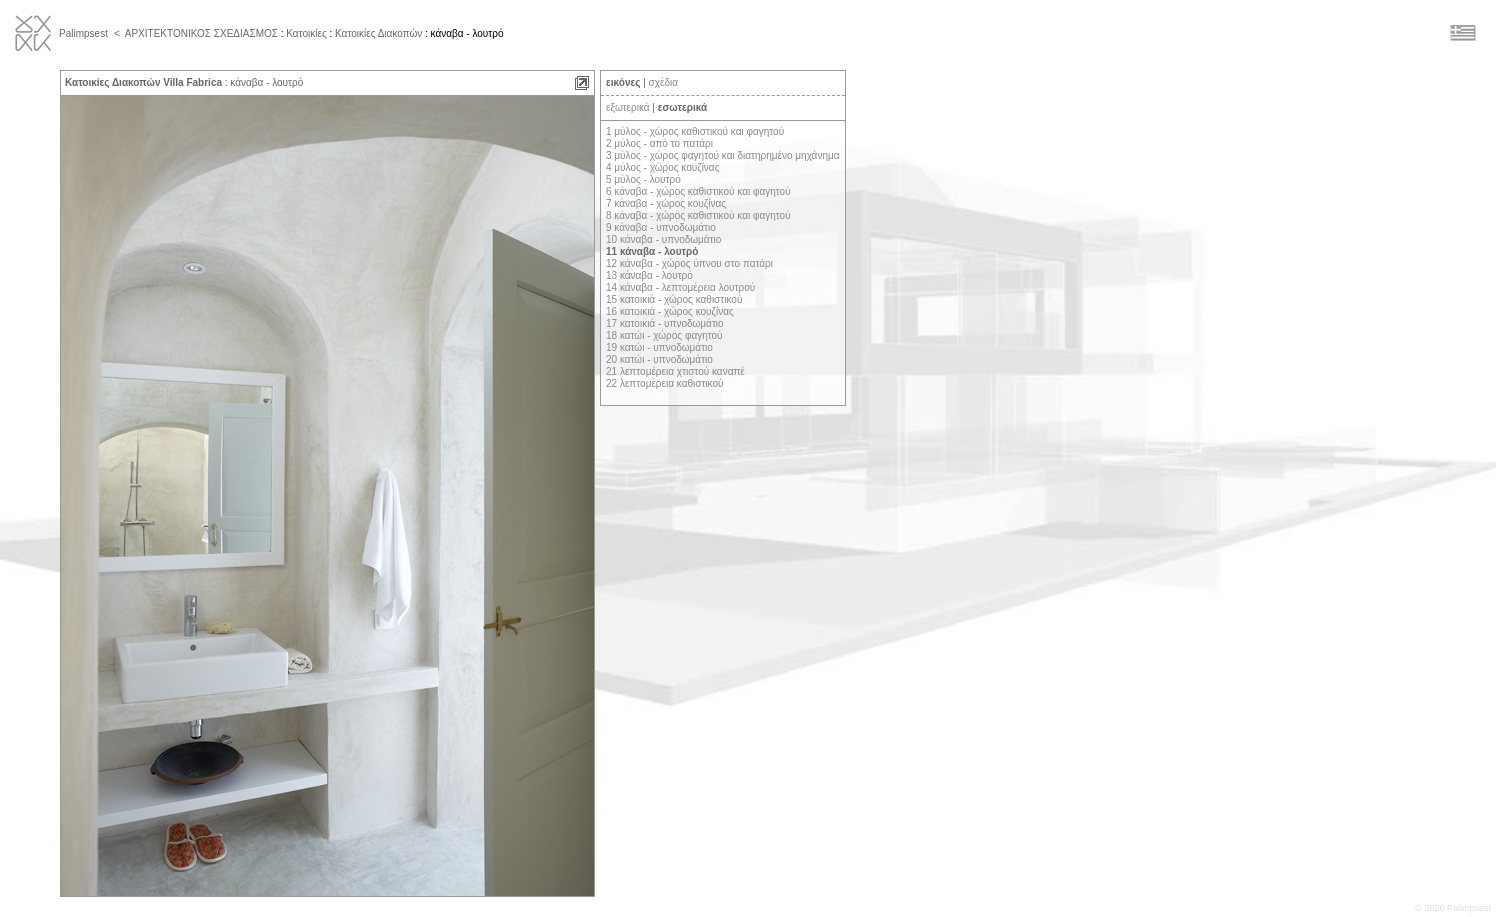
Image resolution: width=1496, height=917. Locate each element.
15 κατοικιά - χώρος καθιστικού (674, 299)
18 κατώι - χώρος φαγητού (664, 335)
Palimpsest (83, 33)
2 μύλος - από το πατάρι (659, 143)
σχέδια (663, 82)
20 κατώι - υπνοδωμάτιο (659, 359)
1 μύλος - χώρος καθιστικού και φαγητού (695, 131)
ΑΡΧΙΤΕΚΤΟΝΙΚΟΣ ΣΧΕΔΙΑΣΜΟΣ (201, 33)
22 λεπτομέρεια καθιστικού (664, 383)
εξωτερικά (628, 107)
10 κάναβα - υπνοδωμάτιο (663, 239)
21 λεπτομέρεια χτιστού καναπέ (675, 371)
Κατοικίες (306, 33)
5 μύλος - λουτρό (643, 179)
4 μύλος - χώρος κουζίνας (662, 167)
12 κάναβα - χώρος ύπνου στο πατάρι (689, 263)
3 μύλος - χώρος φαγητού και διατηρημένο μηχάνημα (723, 155)
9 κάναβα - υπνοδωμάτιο (661, 227)
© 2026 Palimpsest (1453, 908)
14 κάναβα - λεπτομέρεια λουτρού (680, 287)
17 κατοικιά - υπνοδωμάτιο (665, 323)
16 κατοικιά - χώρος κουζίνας (670, 311)
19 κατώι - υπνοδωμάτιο (659, 347)
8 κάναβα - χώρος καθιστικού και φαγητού (698, 215)
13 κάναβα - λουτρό (649, 275)
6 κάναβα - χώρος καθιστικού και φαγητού (698, 191)
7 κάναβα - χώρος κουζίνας (666, 203)
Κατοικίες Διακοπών (378, 33)
